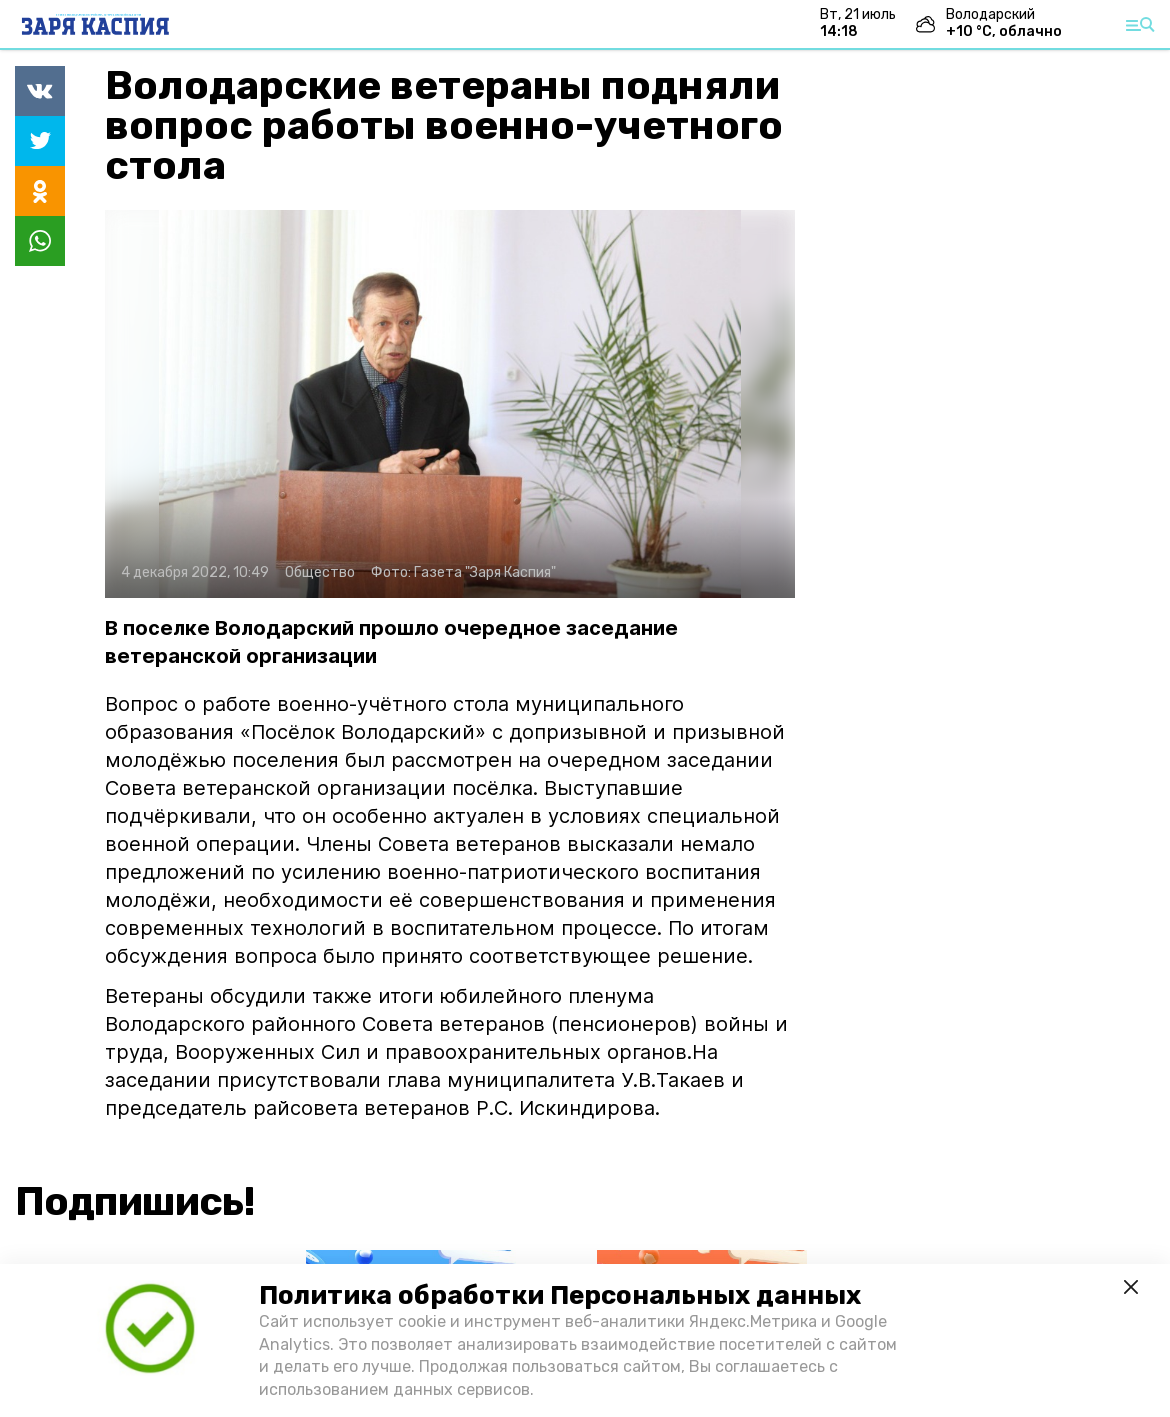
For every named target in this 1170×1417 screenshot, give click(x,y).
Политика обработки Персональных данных (560, 1295)
